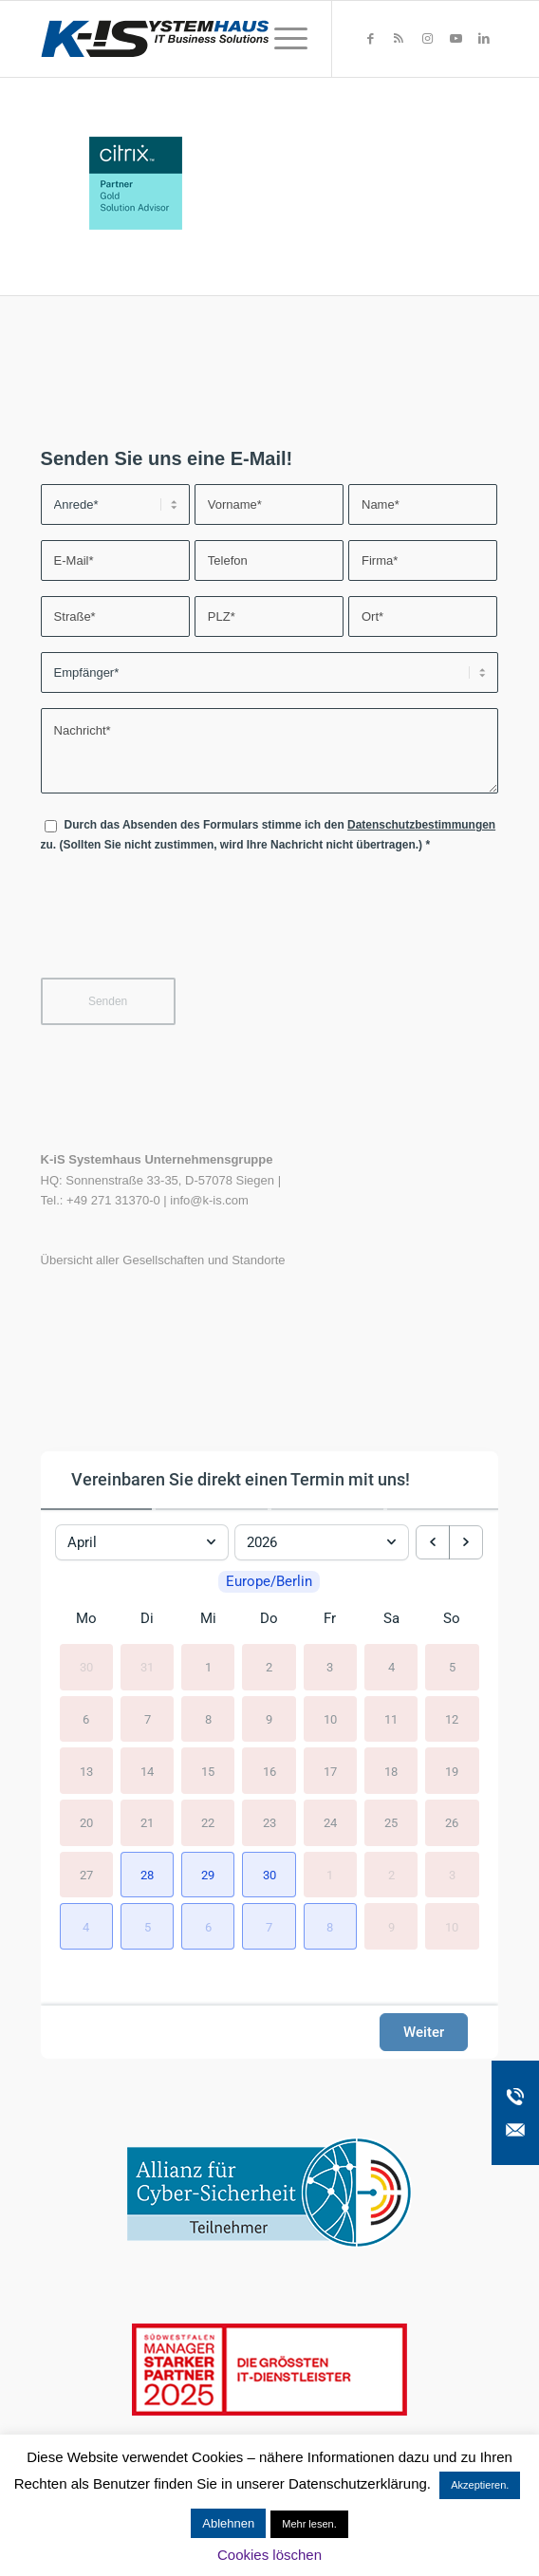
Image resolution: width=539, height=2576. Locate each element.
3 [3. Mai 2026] (452, 1890)
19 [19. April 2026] (451, 1787)
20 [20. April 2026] (86, 1839)
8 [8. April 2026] (208, 1734)
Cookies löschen (269, 2555)
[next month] (466, 1537)
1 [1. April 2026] (208, 1683)
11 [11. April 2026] (391, 1734)
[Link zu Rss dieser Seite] (398, 39)
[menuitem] (281, 39)
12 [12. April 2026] (451, 1734)
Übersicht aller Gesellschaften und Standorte (163, 1260)
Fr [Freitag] (330, 1634)
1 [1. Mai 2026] (329, 1890)
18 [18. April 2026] (391, 1787)
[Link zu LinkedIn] (484, 39)
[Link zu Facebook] (370, 39)
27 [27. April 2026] (86, 1890)
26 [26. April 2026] (451, 1839)
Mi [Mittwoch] (208, 1634)
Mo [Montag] (86, 1634)
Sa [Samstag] (391, 1634)
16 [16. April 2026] (269, 1787)
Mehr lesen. (309, 2523)
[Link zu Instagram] (427, 39)
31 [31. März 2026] (147, 1683)
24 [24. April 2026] (330, 1839)
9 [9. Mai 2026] (391, 1942)
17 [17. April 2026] (330, 1787)
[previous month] (433, 1537)
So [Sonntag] (451, 1634)
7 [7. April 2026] (147, 1734)
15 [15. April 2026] (207, 1787)
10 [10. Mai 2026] (451, 1942)
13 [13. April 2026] (86, 1787)
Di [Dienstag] (147, 1634)
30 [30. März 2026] (86, 1683)
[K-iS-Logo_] (224, 39)
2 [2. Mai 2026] (391, 1890)
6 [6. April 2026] (86, 1734)
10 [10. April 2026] (330, 1734)
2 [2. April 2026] (269, 1683)
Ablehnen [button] (228, 2523)
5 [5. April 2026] (452, 1683)
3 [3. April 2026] (329, 1683)
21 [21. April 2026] (147, 1839)
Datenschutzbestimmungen (421, 824)
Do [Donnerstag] (269, 1634)
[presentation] (185, 927)
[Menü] (281, 39)
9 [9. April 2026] (269, 1734)
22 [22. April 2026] (207, 1839)
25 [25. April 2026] (391, 1839)
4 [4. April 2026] (391, 1683)
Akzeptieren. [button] (480, 2485)
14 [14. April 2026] (147, 1787)
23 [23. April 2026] (269, 1839)
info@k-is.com (209, 1200)
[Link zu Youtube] (455, 39)
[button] (147, 1891)
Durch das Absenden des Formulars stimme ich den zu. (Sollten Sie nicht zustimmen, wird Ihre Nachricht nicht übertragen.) (268, 834)
